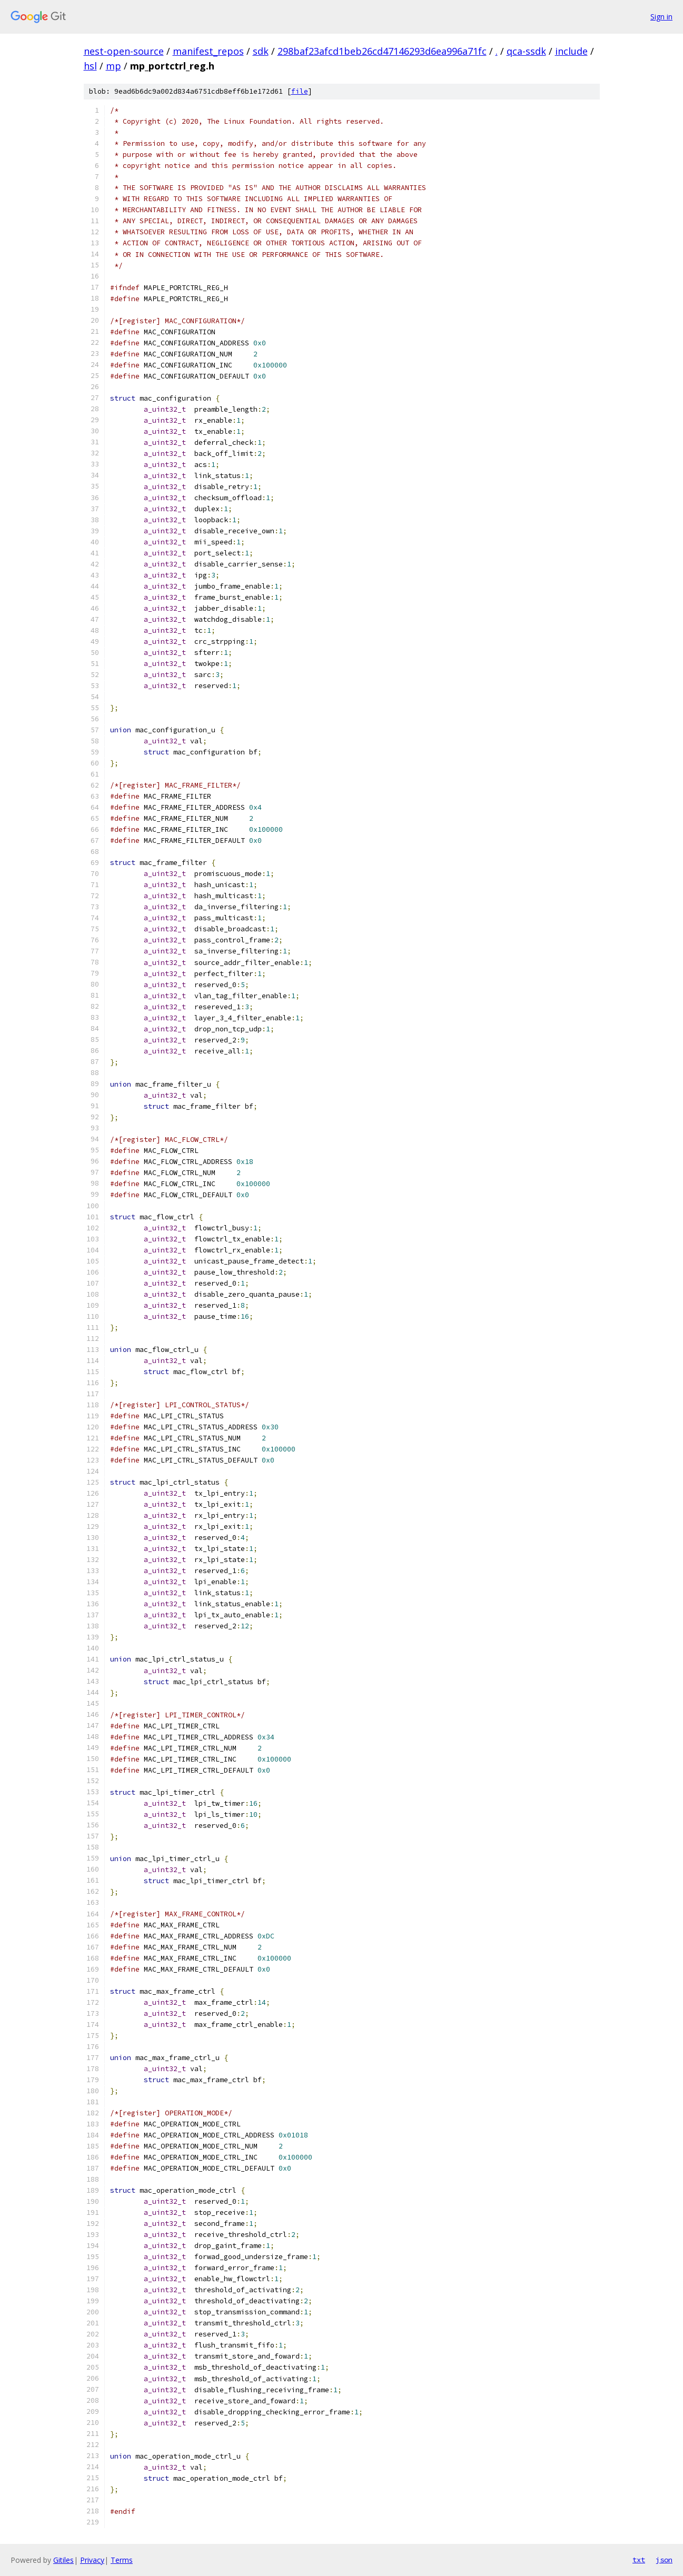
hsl (90, 65)
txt (638, 2559)
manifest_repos (208, 51)
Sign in (661, 17)
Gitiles (63, 2560)
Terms (122, 2560)
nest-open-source (124, 51)
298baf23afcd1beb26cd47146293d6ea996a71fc (382, 51)
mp (113, 65)
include (571, 51)
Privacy (92, 2560)
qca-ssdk (526, 51)
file (299, 91)
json (664, 2559)
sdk (261, 51)
